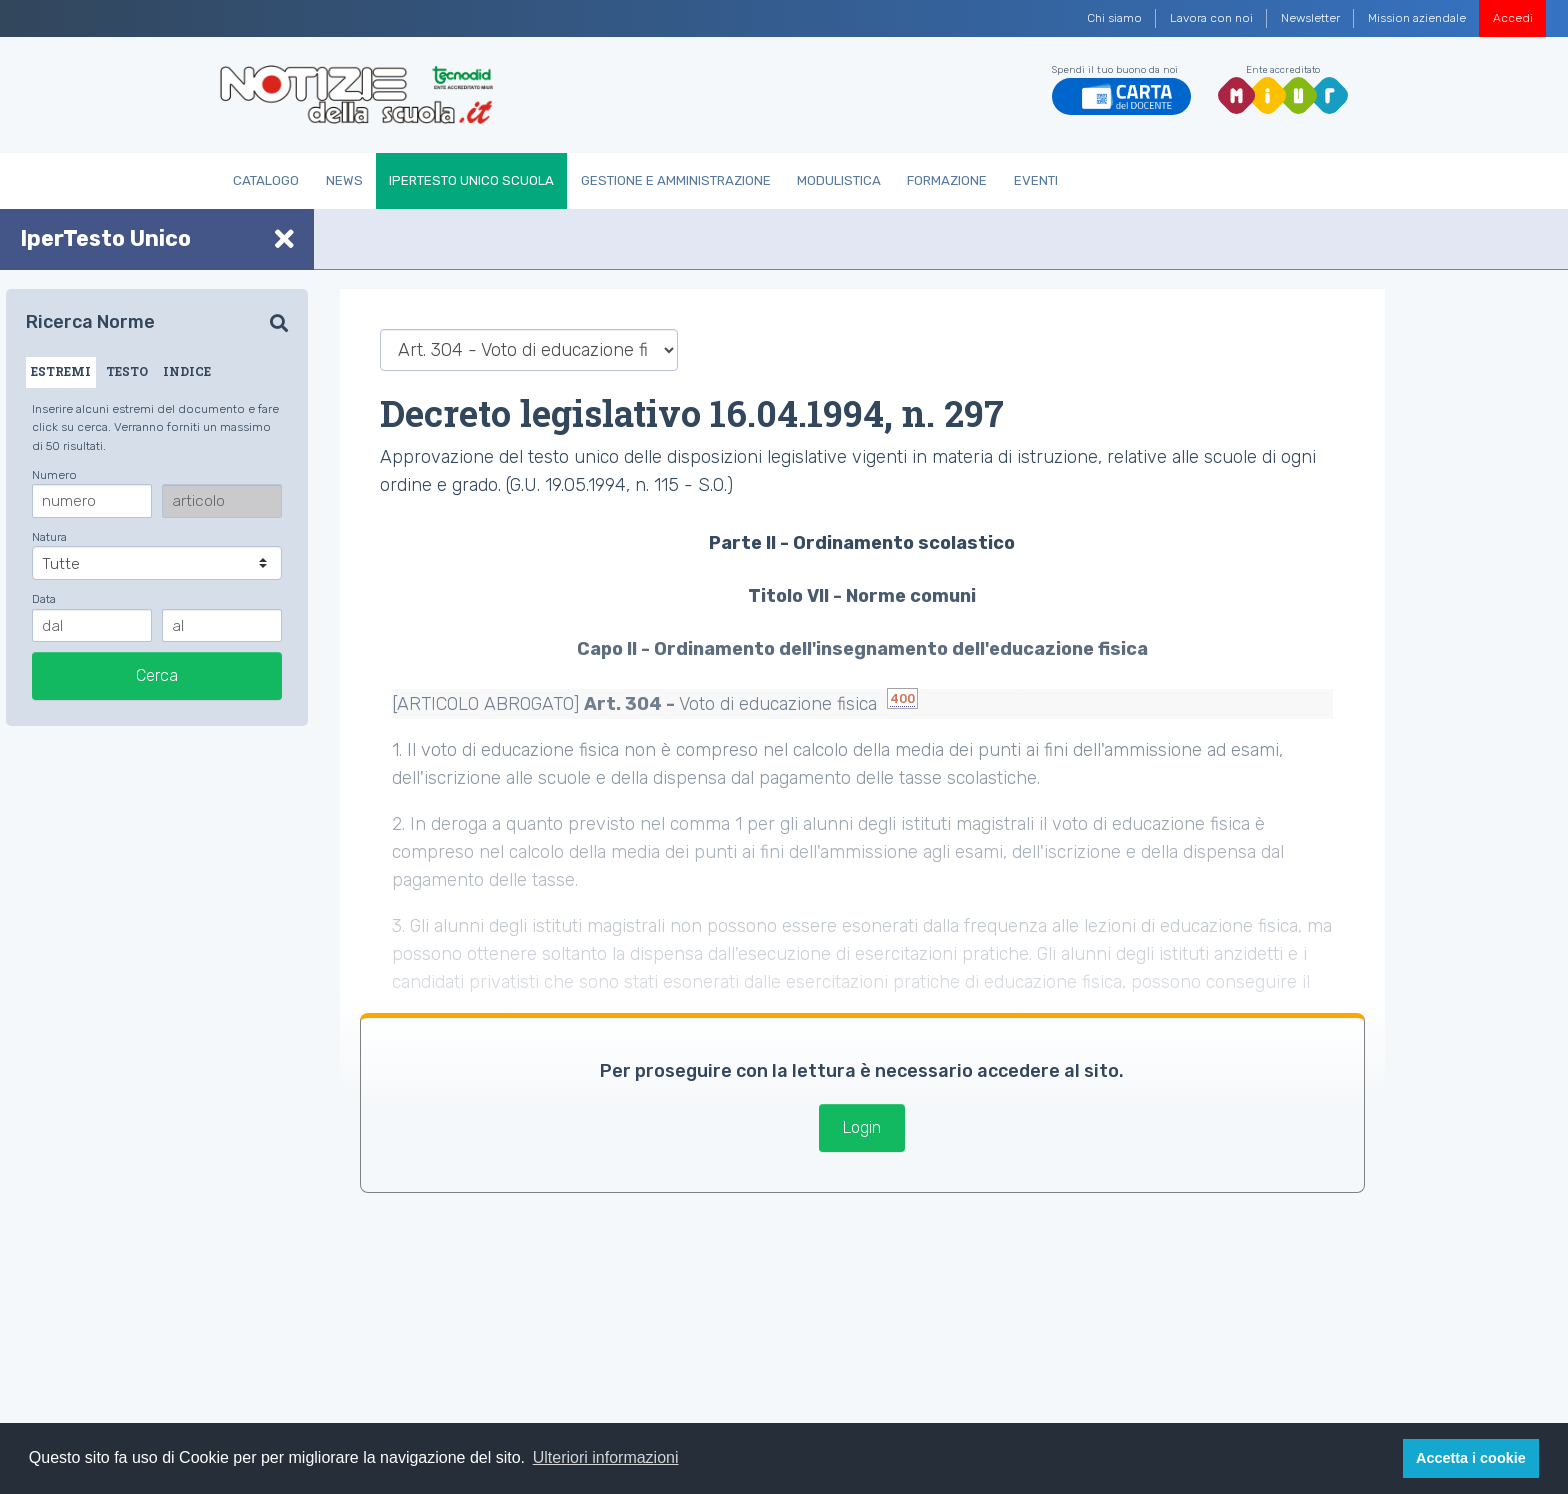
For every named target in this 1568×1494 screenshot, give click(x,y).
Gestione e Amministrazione (676, 180)
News (344, 180)
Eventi (1036, 180)
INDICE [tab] (187, 371)
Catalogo (266, 180)
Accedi (1513, 18)
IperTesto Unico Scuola (471, 180)
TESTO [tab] (127, 371)
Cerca (157, 675)
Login (862, 1127)
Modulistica (839, 180)
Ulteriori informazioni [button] (606, 1457)
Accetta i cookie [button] (1471, 1458)
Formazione (947, 180)
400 (902, 698)
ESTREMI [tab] (61, 371)
